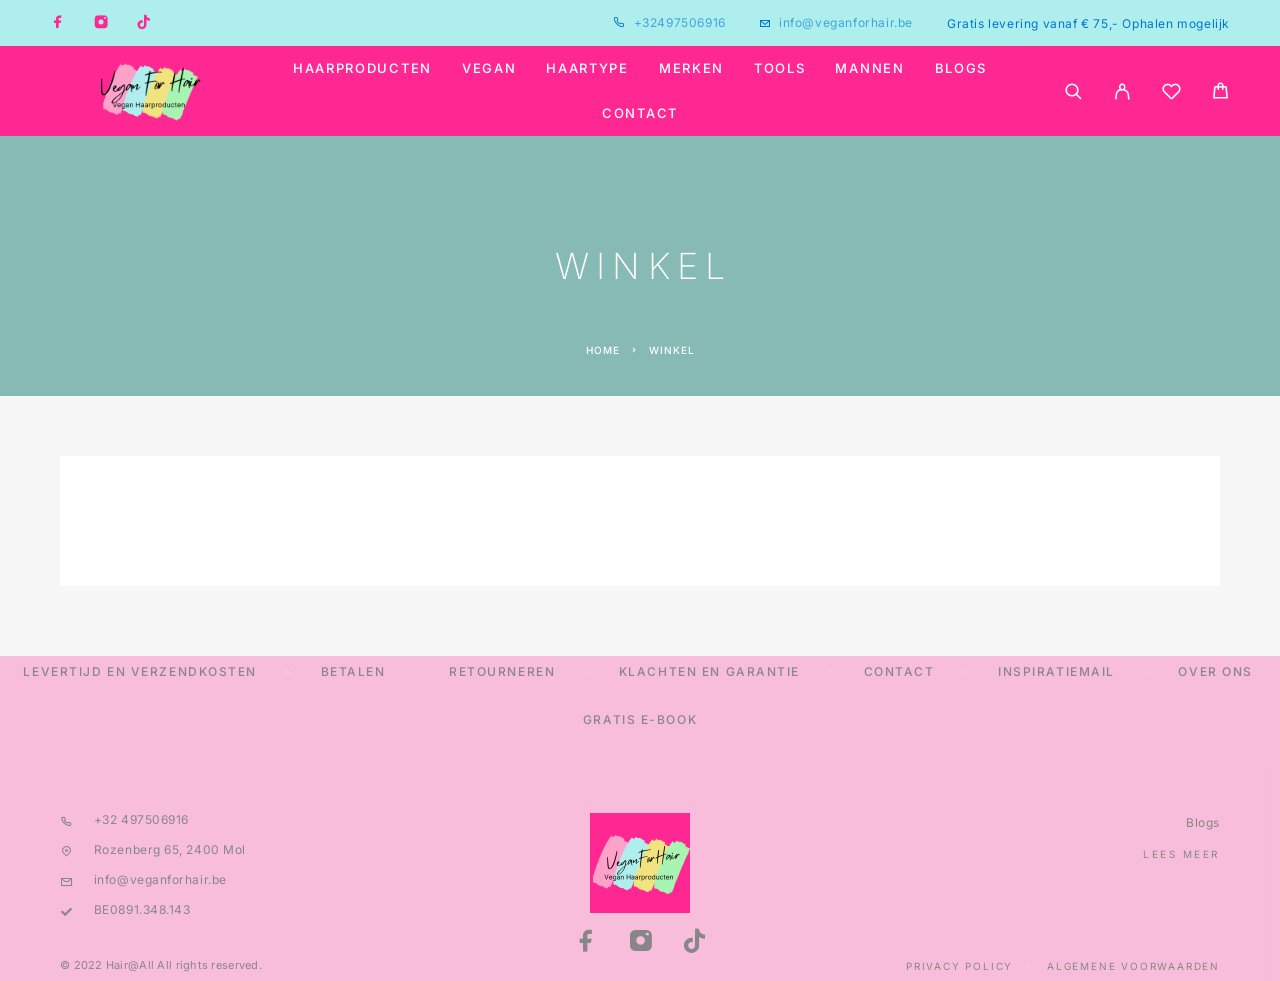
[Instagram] (101, 23)
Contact (640, 113)
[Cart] (1220, 93)
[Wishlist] (1171, 94)
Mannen (869, 68)
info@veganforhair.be (846, 22)
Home (603, 350)
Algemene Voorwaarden (1133, 966)
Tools (779, 68)
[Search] (1073, 91)
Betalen (353, 671)
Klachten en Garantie (709, 671)
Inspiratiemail (1056, 671)
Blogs (961, 68)
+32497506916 (680, 22)
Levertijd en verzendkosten (140, 671)
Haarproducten (362, 68)
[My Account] (1122, 91)
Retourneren (502, 671)
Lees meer (1181, 854)
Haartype (587, 68)
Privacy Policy (959, 966)
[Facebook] (58, 23)
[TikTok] (144, 23)
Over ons (1215, 671)
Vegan (489, 68)
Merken (691, 68)
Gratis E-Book (640, 719)
